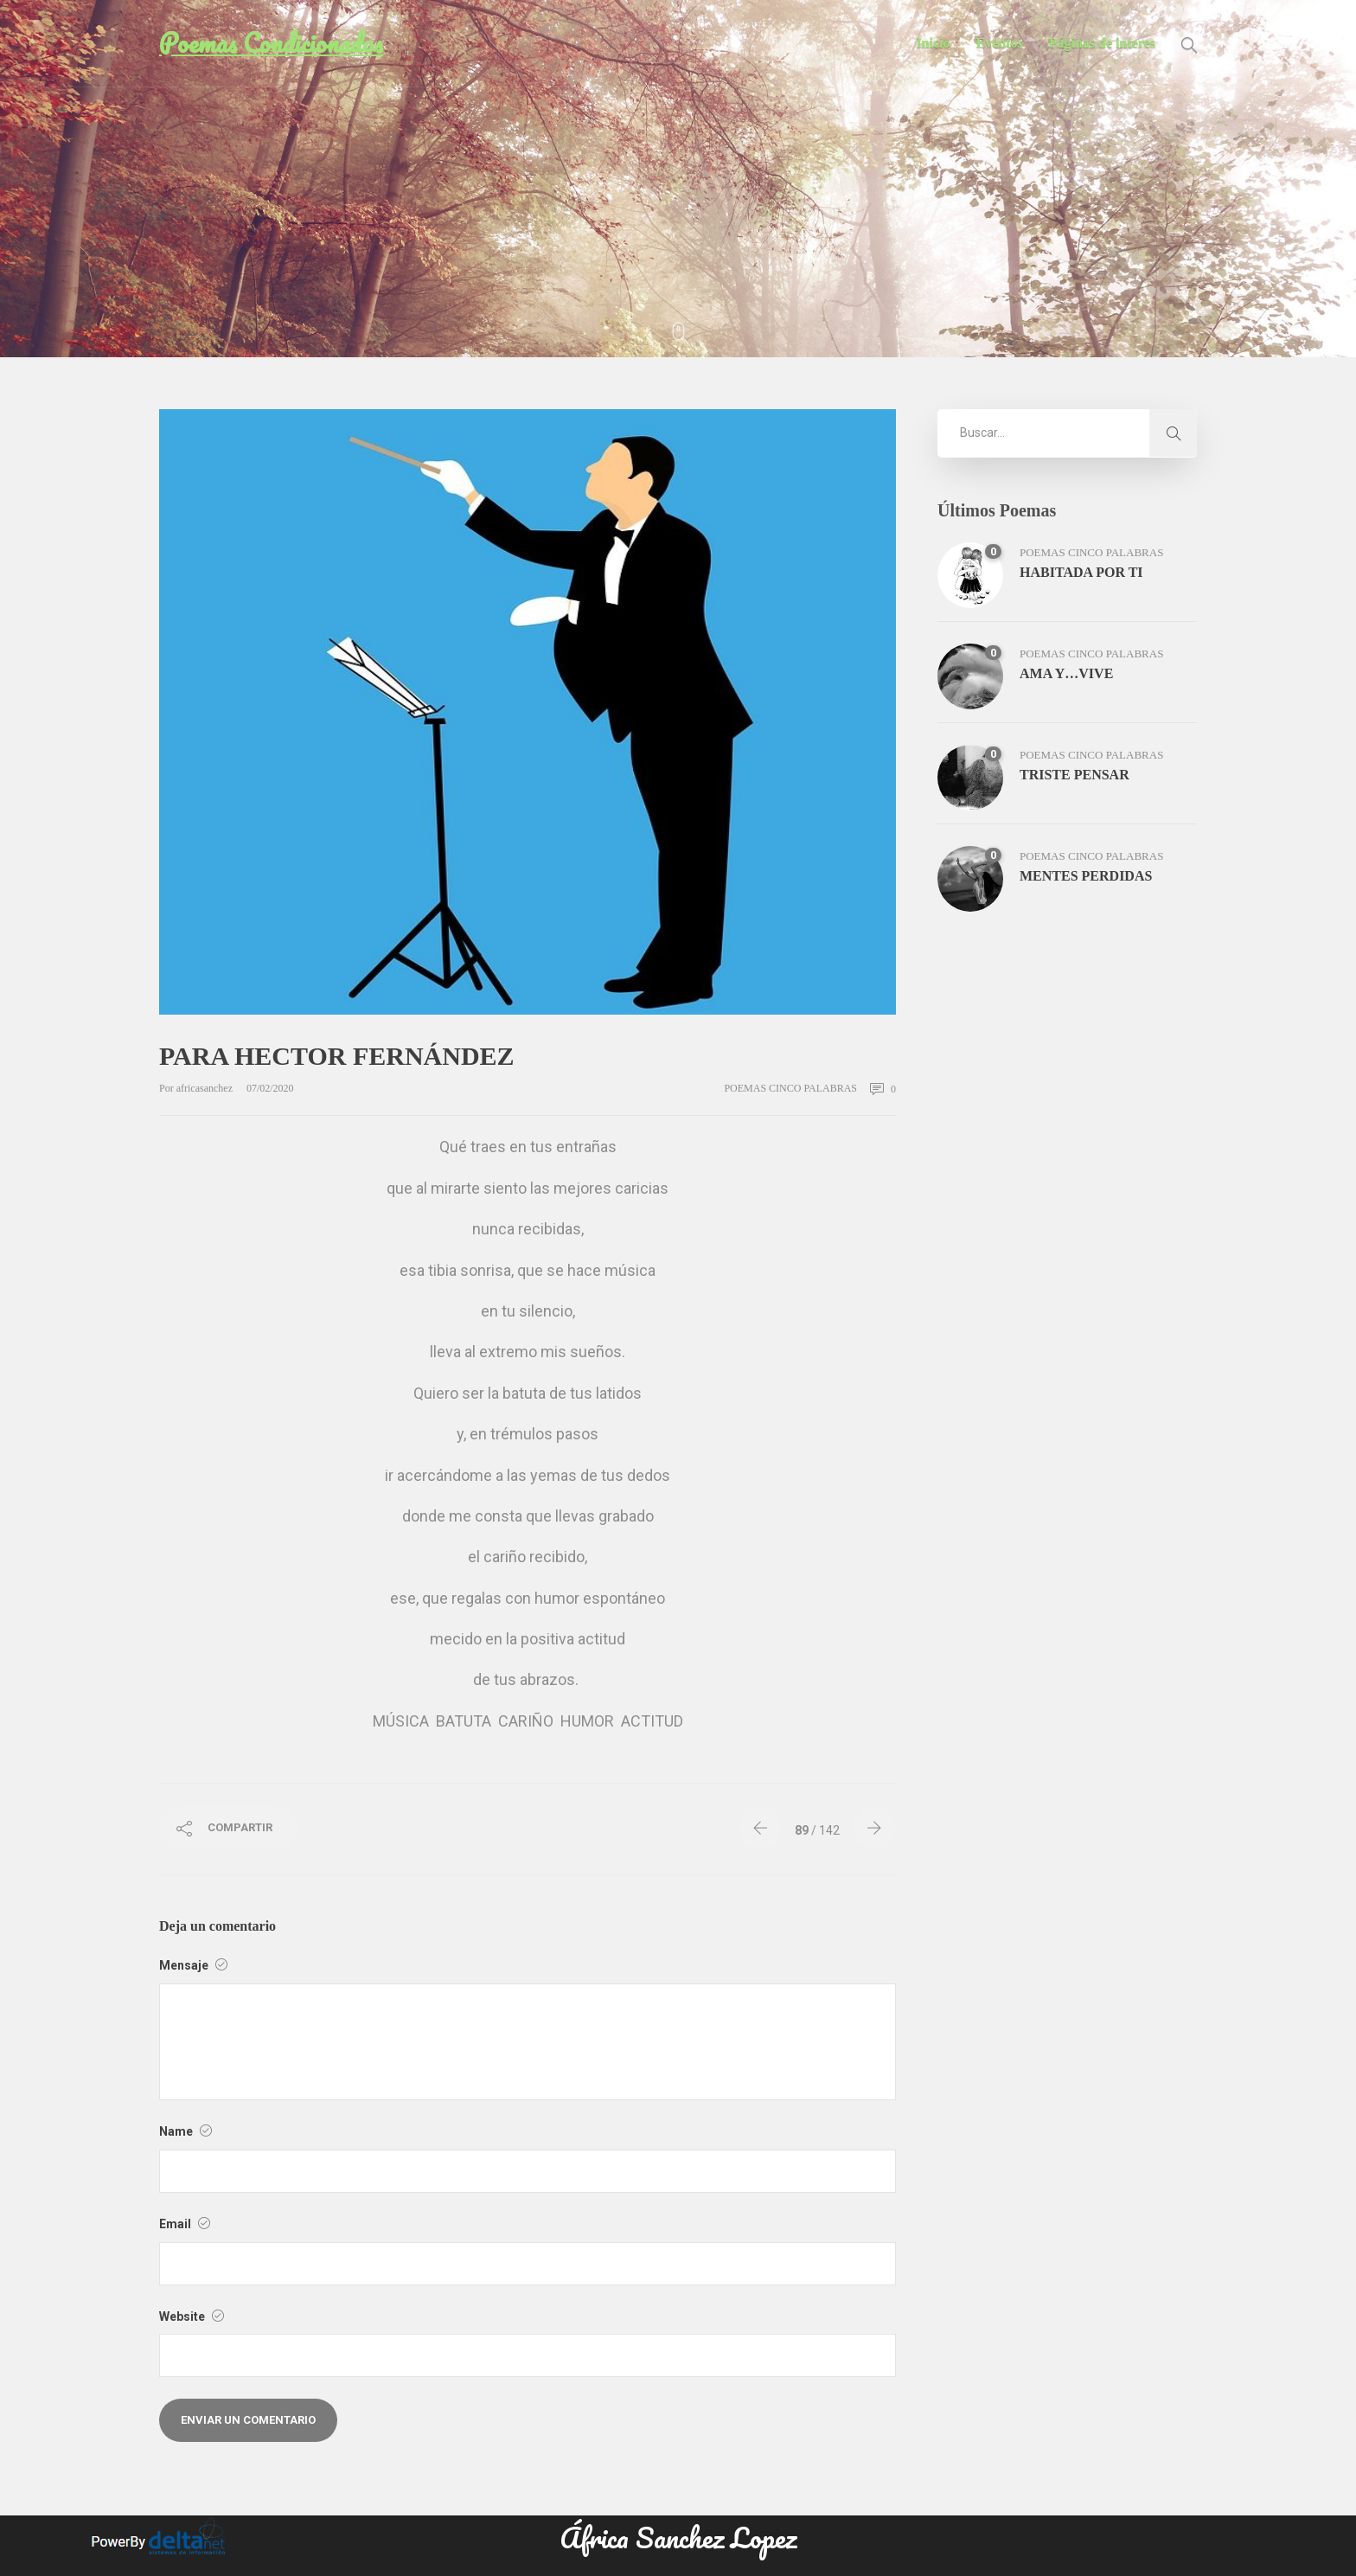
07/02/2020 (270, 1088)
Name (185, 2131)
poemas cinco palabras (790, 1088)
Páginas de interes (1102, 42)
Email (184, 2224)
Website (191, 2316)
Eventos (999, 42)
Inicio (933, 42)
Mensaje (193, 1965)
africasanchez (205, 1088)
